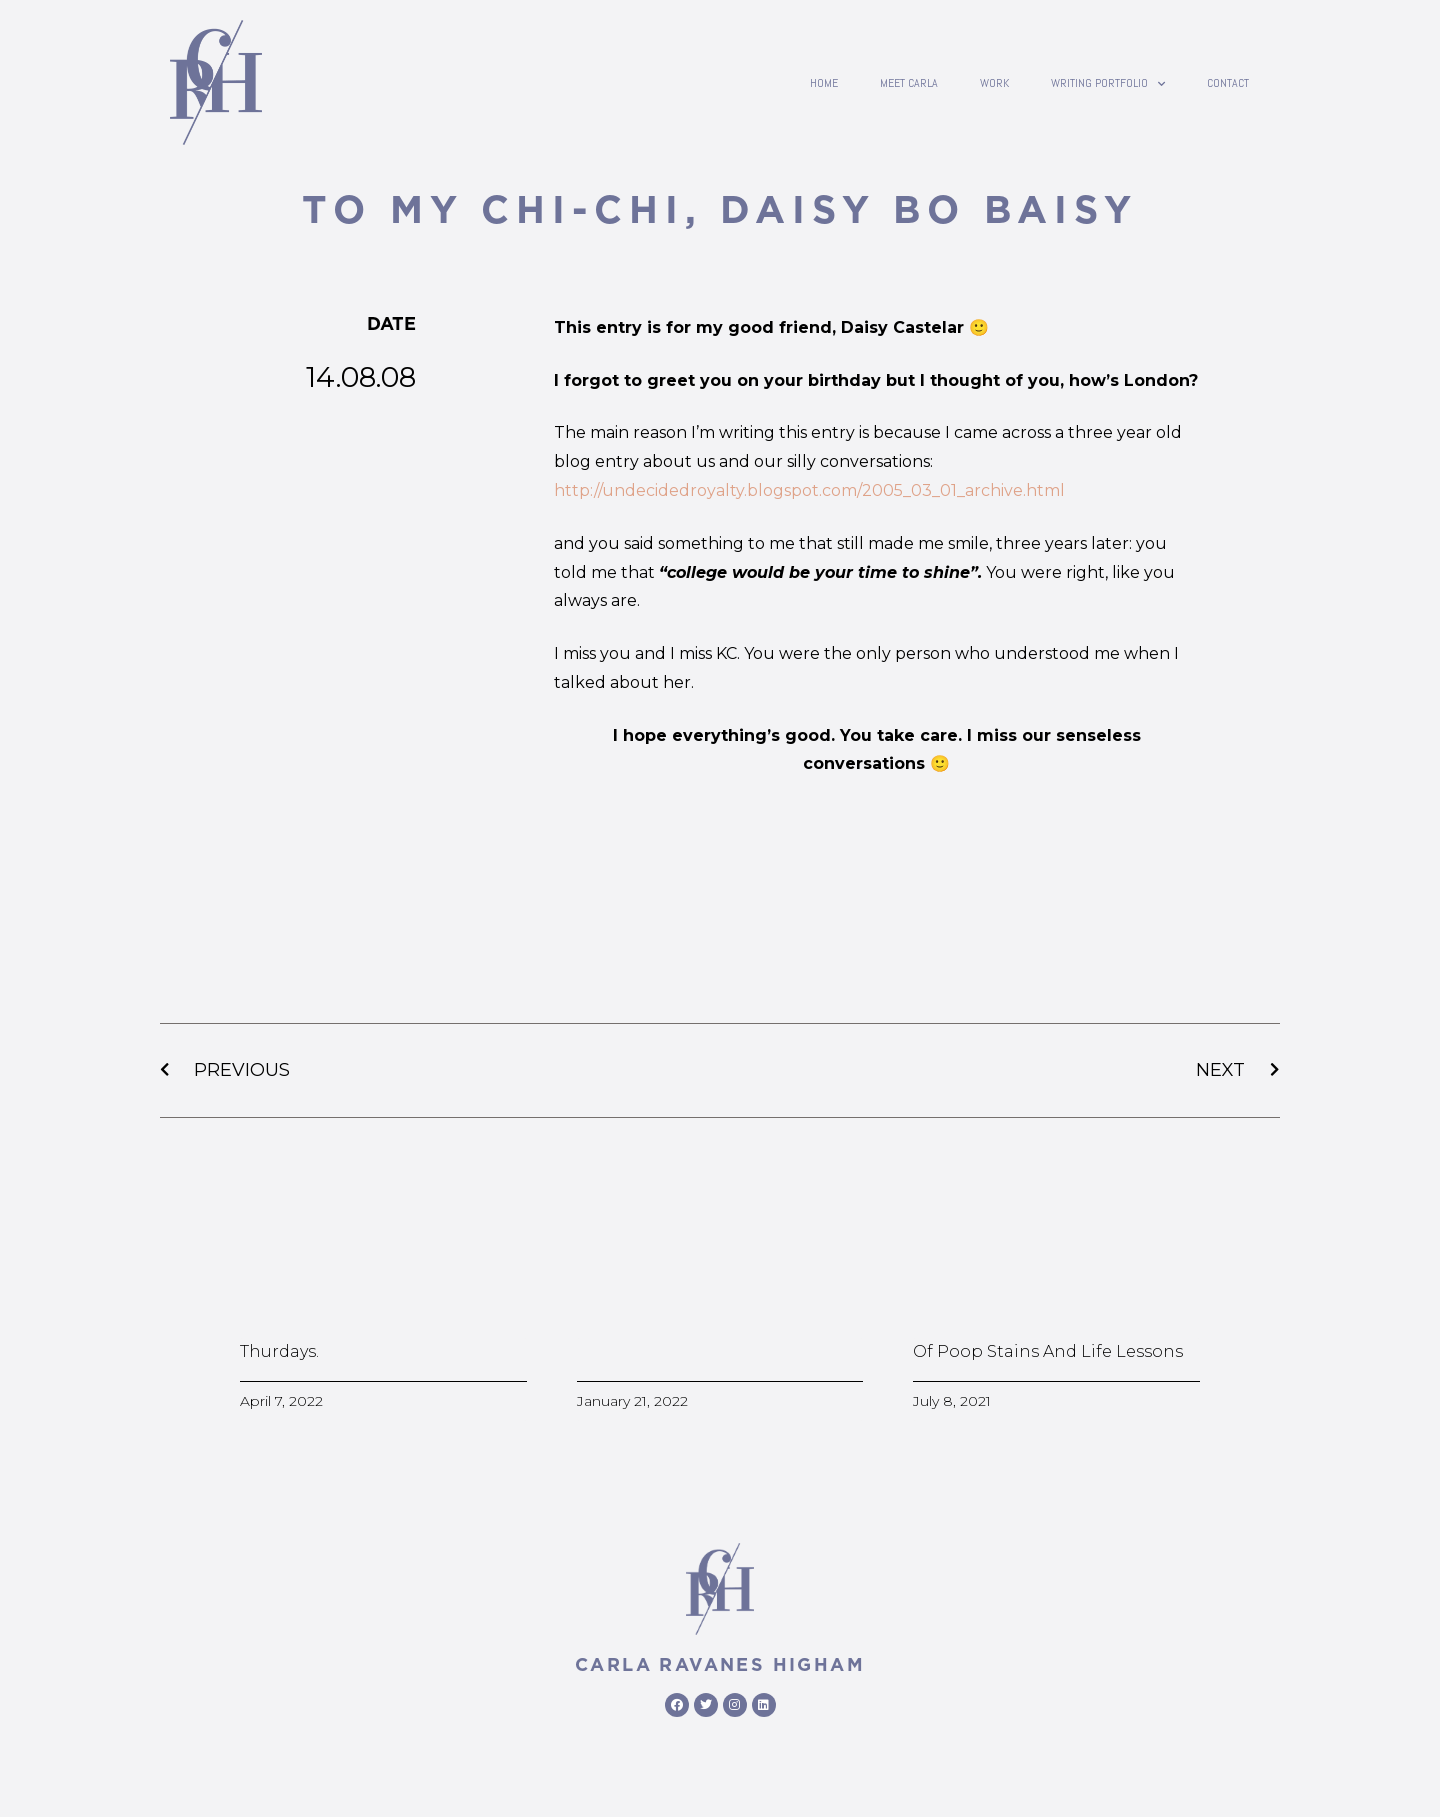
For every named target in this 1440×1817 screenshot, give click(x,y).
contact (1228, 83)
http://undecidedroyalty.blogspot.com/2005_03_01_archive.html (809, 490)
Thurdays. (279, 1351)
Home (824, 83)
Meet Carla (909, 83)
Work (994, 83)
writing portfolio (1108, 83)
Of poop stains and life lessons (1048, 1351)
